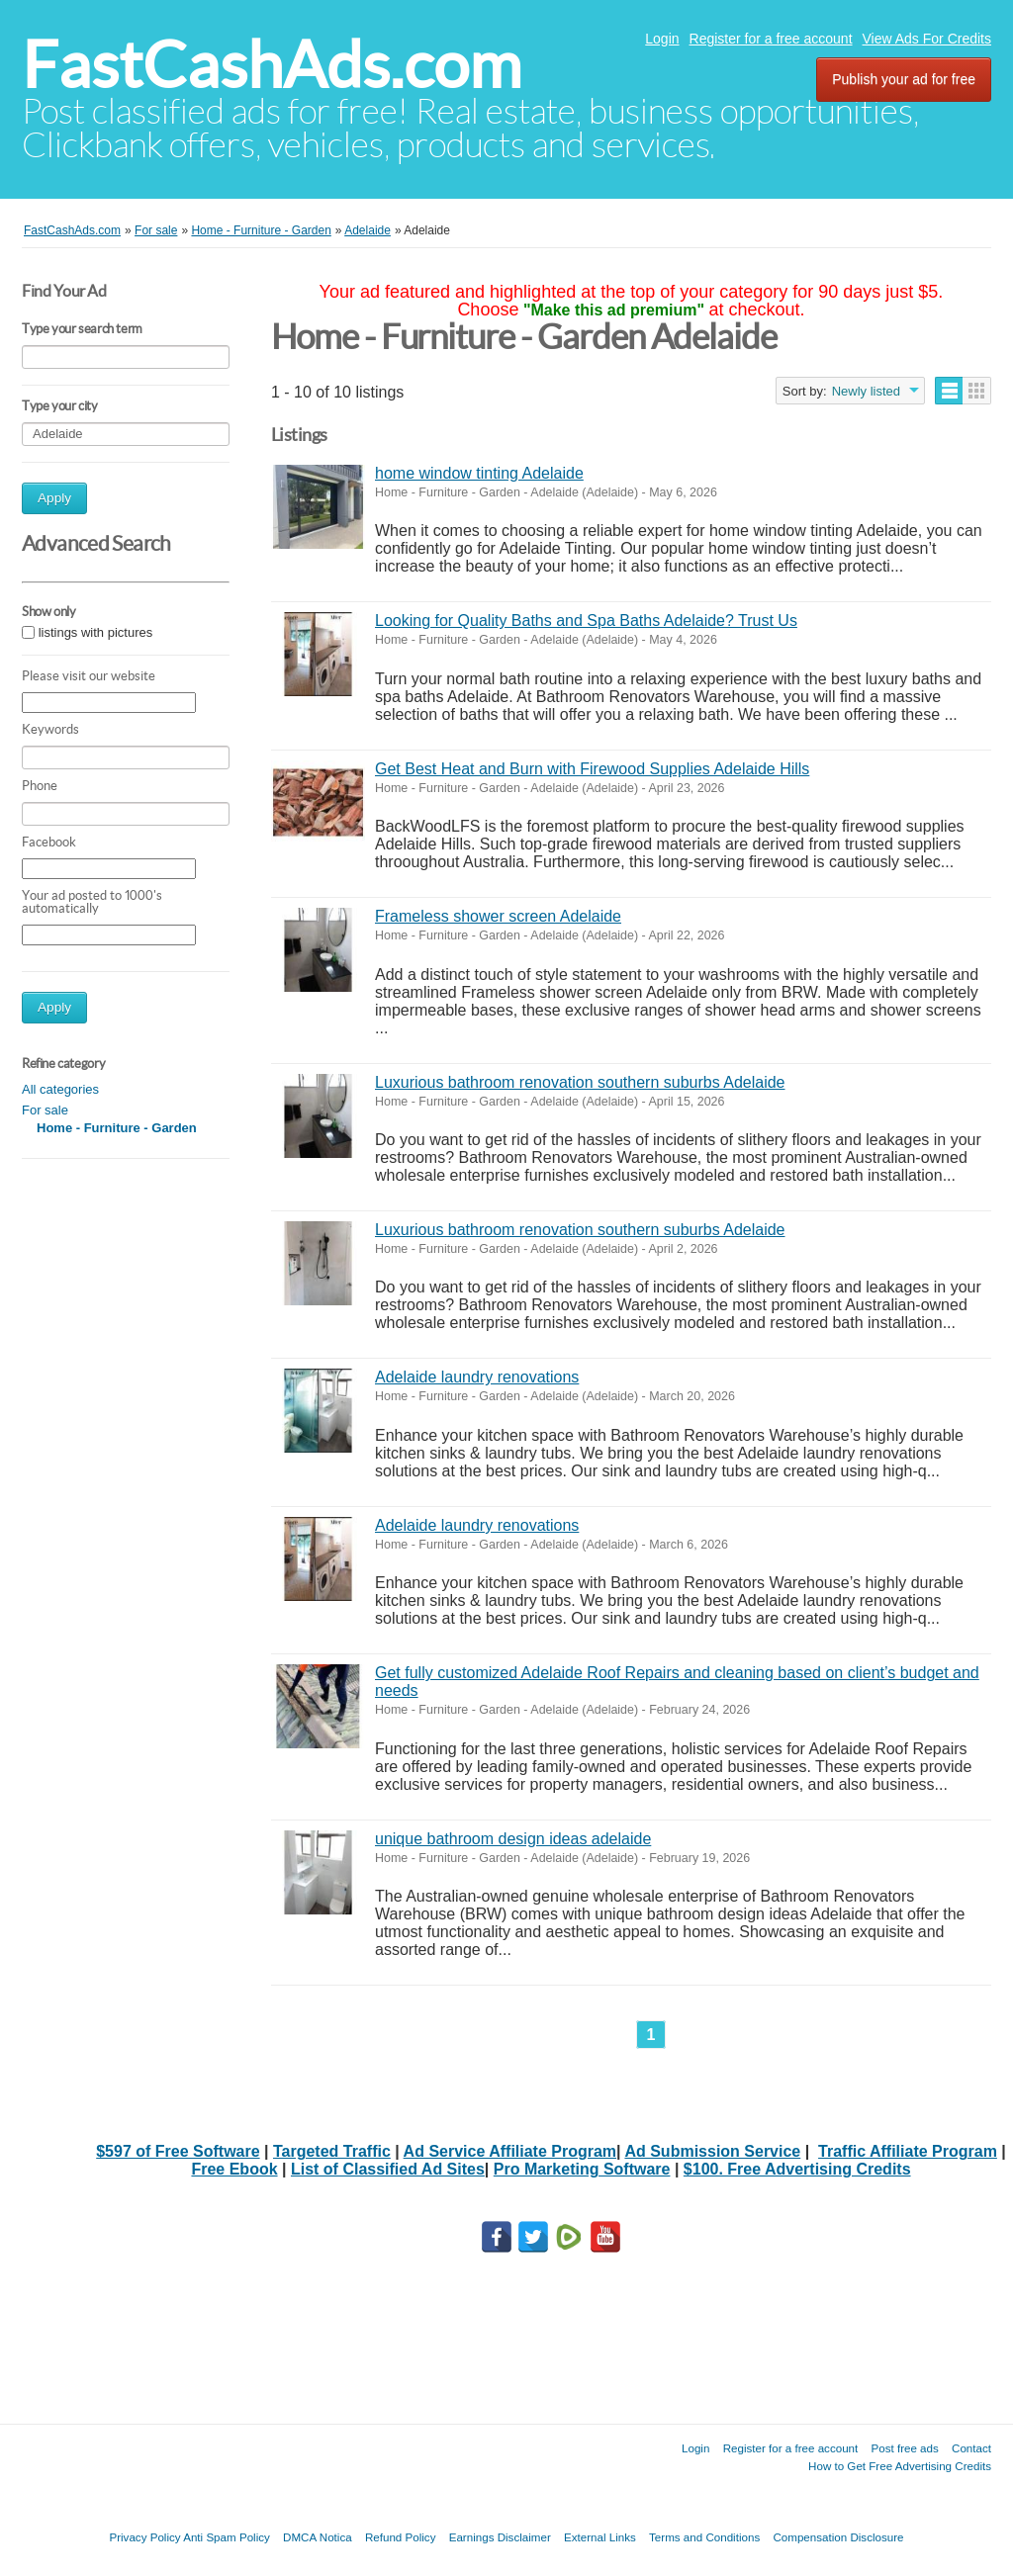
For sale (45, 1110)
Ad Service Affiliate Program (510, 2151)
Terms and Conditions (704, 2537)
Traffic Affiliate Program (907, 2151)
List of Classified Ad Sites (388, 2169)
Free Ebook (234, 2169)
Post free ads (904, 2448)
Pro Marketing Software (582, 2169)
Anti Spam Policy (226, 2537)
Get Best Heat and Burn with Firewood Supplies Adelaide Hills (592, 768)
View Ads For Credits (927, 38)
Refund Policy (400, 2537)
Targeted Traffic (332, 2151)
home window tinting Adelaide (479, 473)
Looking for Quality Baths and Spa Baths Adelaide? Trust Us (586, 620)
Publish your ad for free (903, 79)
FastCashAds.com (271, 65)
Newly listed (866, 391)
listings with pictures (96, 632)
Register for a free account (771, 38)
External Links (600, 2537)
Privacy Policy (144, 2537)
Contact (971, 2448)
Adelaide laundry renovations (477, 1377)
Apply (54, 497)
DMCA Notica (317, 2537)
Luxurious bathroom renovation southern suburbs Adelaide (580, 1082)
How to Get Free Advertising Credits (899, 2465)
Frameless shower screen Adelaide (498, 916)
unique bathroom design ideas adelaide (513, 1838)
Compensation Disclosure (838, 2537)
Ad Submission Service (712, 2151)
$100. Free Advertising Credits (797, 2169)
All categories (60, 1089)
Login (662, 38)
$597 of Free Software (177, 2151)
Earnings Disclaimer (500, 2537)
